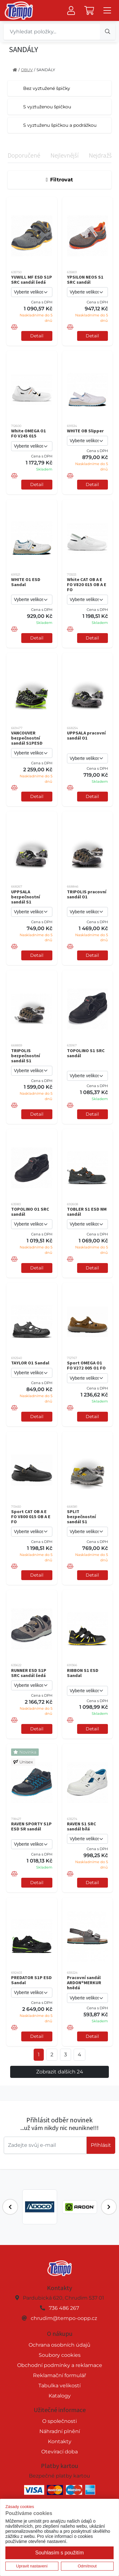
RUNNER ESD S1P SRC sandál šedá (28, 1672)
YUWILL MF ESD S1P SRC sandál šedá (31, 279)
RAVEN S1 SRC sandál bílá (81, 1826)
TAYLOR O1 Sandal (30, 1363)
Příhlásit (101, 2145)
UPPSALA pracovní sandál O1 (86, 735)
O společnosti (59, 2421)
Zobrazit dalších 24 (59, 2072)
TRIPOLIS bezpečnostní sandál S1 (25, 1056)
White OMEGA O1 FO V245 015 (28, 433)
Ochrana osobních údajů (59, 2345)
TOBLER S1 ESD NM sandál (87, 1211)
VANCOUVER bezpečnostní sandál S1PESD (27, 738)
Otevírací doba (59, 2452)
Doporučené (24, 155)
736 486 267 (64, 2308)
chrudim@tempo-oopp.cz (64, 2318)
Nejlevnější (64, 155)
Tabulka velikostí (59, 2386)
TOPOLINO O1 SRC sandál (30, 1211)
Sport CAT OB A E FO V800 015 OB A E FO (30, 1517)
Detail (36, 336)
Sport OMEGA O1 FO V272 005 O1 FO (86, 1365)
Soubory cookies (60, 2355)
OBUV (27, 69)
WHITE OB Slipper (85, 431)
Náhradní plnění (59, 2431)
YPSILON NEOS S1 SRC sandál (85, 279)
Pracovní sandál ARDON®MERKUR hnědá (84, 1983)
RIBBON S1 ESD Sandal (82, 1672)
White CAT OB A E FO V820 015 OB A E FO (86, 584)
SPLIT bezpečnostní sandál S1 (81, 1517)
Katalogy (60, 2396)
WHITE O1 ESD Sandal (25, 582)
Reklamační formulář (59, 2375)
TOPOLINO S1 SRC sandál (86, 1053)
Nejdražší (101, 155)
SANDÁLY (45, 69)
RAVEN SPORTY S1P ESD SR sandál (31, 1826)
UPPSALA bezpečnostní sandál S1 (25, 897)
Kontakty (59, 2441)
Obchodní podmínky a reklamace (59, 2365)
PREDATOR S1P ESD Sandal (31, 1980)
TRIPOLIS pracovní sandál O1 (86, 894)
